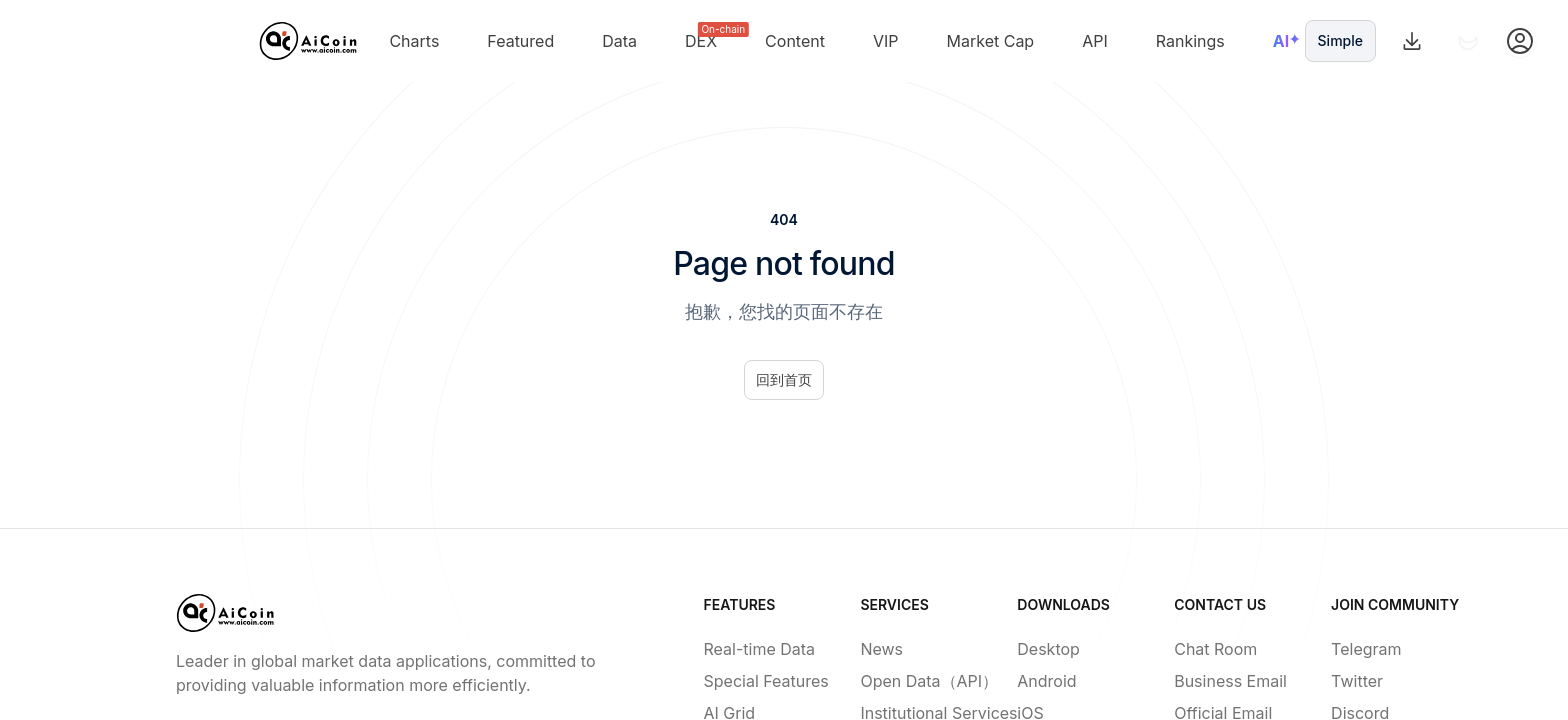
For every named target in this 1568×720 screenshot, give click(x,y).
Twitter (1357, 681)
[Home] (308, 41)
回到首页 (784, 379)
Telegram (1361, 649)
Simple (1340, 40)
